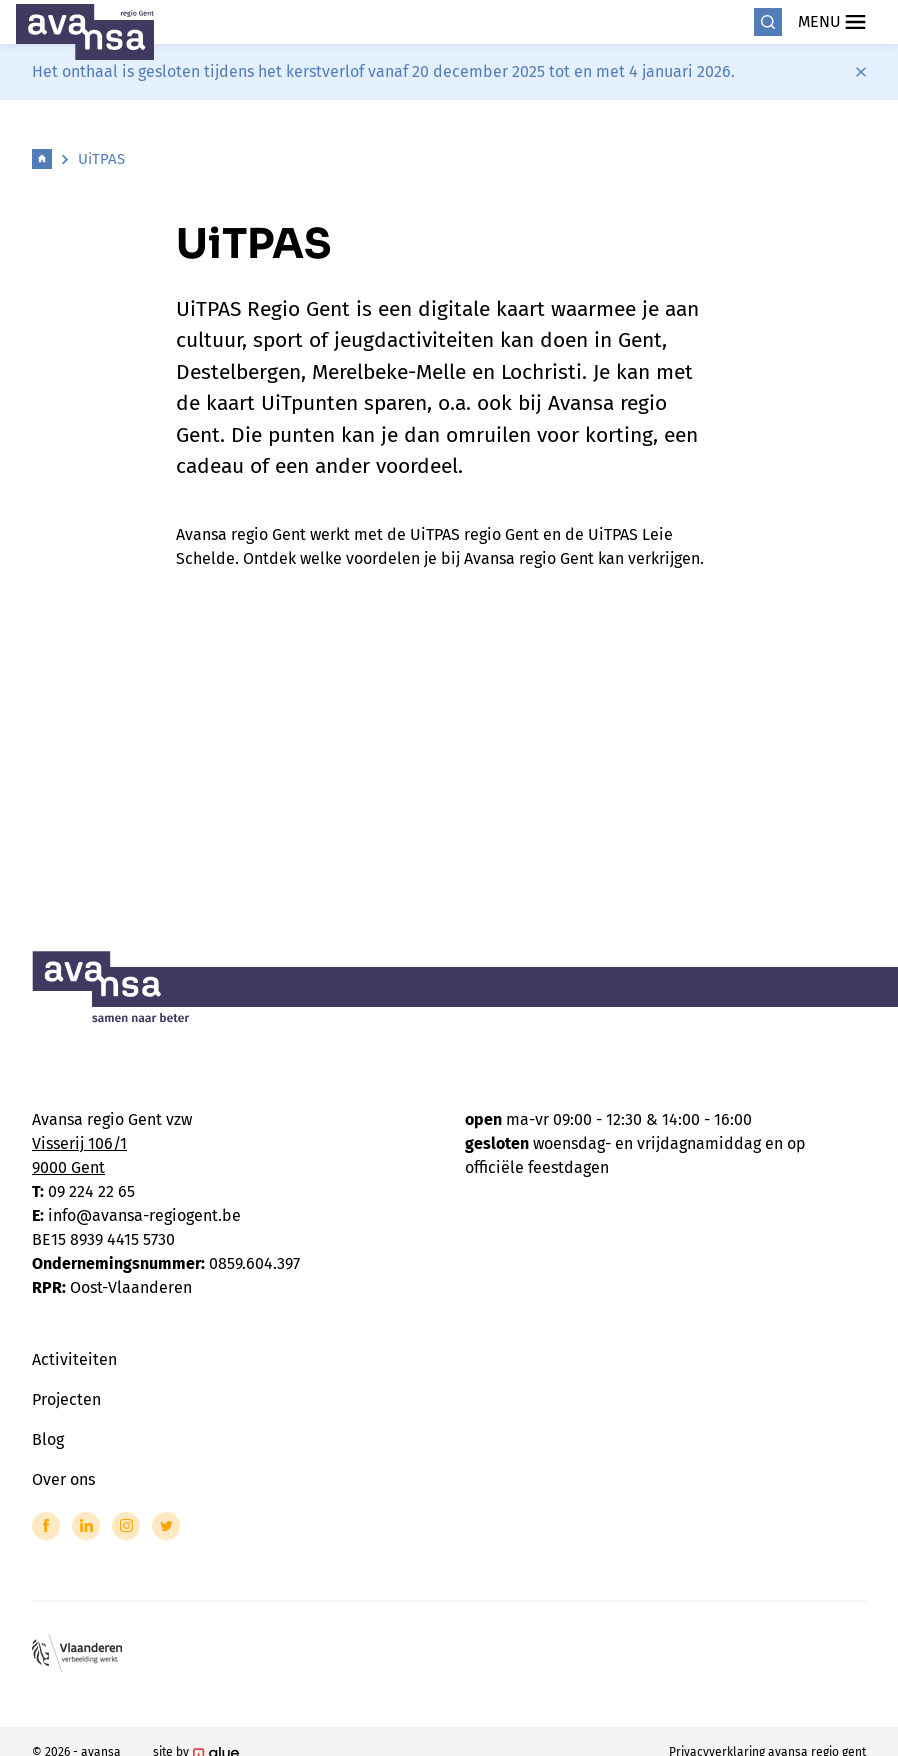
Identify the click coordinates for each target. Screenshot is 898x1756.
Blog (48, 1439)
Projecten (66, 1399)
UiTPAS (101, 159)
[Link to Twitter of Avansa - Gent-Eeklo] (166, 1526)
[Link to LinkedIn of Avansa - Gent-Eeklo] (86, 1526)
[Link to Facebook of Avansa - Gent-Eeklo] (46, 1526)
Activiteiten (74, 1359)
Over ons (63, 1479)
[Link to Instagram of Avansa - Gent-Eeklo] (126, 1526)
